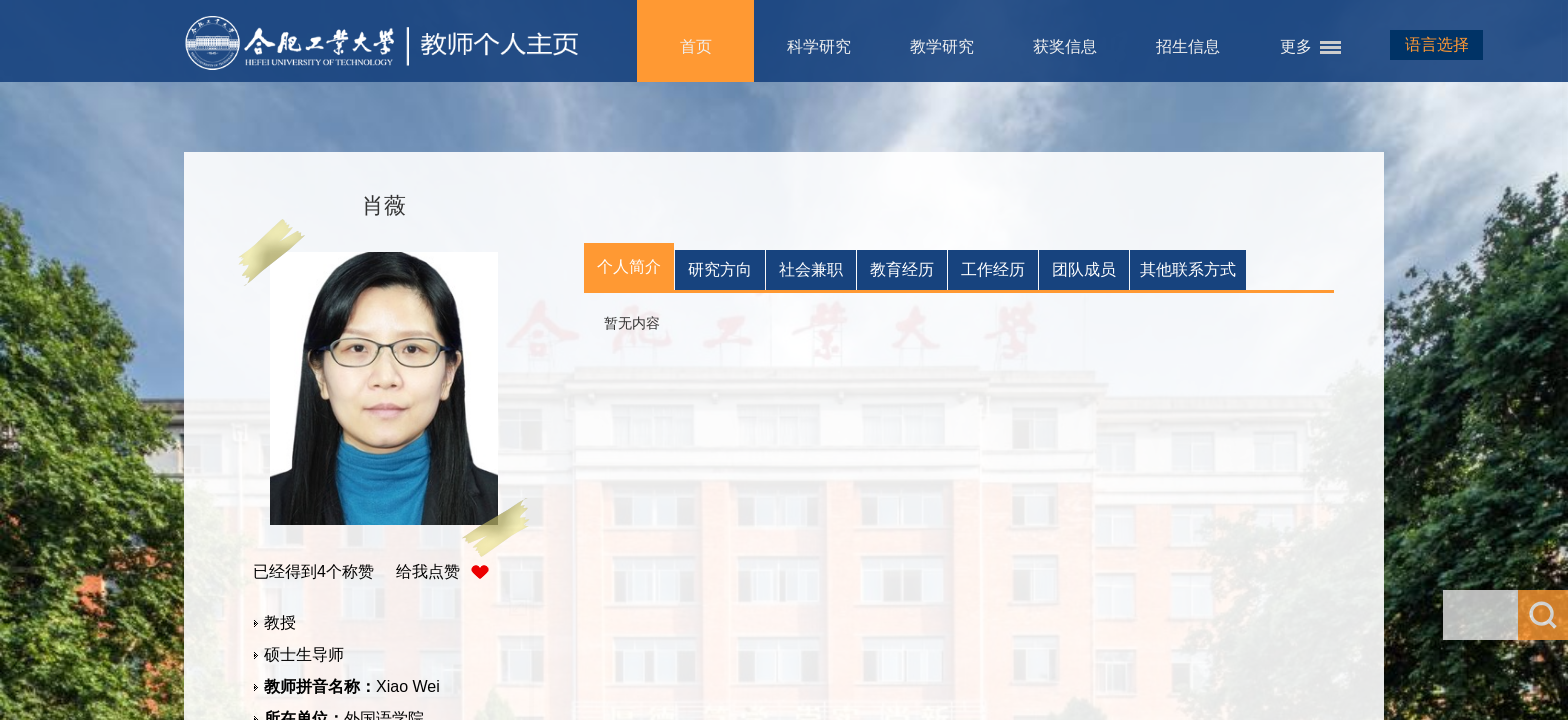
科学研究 (819, 46)
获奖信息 (1065, 46)
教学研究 (942, 46)
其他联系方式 (1188, 269)
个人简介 (629, 266)
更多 (1296, 46)
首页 (696, 46)
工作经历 (993, 269)
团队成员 (1084, 269)
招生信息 (1188, 46)
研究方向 (720, 269)
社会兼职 (811, 269)
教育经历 (902, 269)
